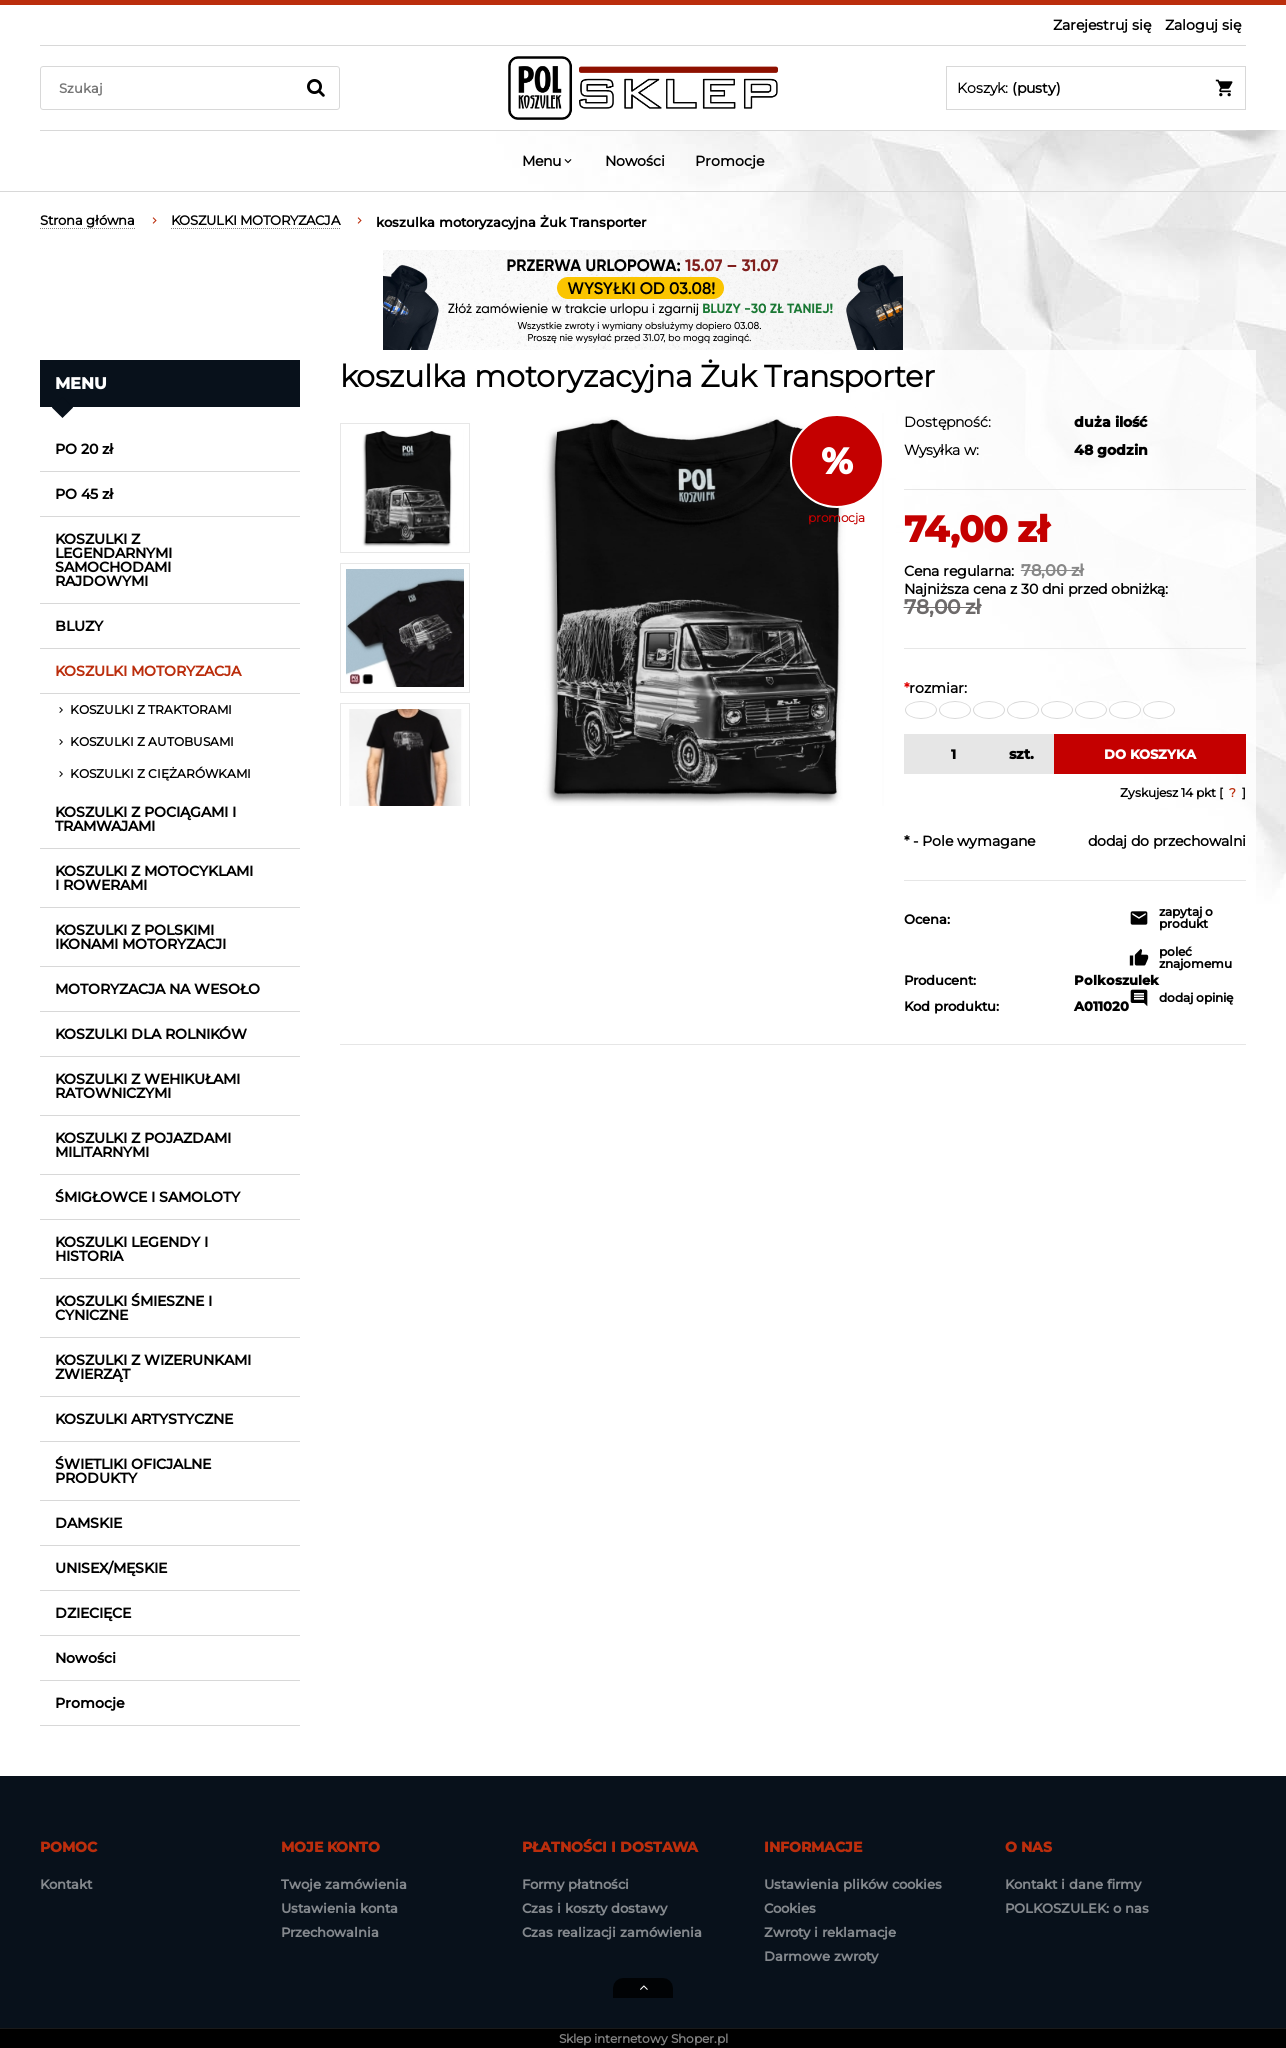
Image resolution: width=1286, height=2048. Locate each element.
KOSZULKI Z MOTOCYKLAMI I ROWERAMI (154, 878)
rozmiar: (935, 688)
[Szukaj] (316, 88)
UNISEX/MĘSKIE (111, 1568)
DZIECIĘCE (93, 1613)
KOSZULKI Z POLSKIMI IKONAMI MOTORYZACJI (140, 937)
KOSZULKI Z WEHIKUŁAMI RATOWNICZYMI (147, 1086)
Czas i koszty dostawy (594, 1908)
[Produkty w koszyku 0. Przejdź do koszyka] (1096, 88)
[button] (1187, 921)
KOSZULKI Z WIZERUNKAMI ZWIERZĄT (153, 1367)
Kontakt (66, 1884)
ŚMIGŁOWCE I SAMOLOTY (147, 1197)
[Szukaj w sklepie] (171, 88)
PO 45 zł (84, 494)
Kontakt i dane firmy (1073, 1884)
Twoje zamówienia (344, 1884)
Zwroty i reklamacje (830, 1932)
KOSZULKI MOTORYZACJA (148, 671)
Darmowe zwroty (821, 1956)
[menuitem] (548, 161)
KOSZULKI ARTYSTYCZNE (144, 1419)
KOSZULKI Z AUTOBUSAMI (152, 741)
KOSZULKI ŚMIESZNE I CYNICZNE (133, 1308)
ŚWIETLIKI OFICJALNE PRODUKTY (133, 1471)
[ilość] (951, 754)
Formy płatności (575, 1884)
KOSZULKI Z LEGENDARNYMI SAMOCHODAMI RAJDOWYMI (113, 560)
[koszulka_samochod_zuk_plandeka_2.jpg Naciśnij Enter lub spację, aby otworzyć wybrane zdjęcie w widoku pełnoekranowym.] (687, 610)
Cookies (790, 1908)
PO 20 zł (84, 449)
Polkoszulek (1091, 980)
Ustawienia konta (339, 1908)
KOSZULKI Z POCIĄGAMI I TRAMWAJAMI (145, 819)
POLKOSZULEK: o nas (1077, 1908)
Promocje (90, 1703)
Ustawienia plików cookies (853, 1884)
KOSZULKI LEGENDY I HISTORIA (131, 1249)
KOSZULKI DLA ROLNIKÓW (151, 1034)
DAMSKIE (88, 1523)
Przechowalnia (330, 1932)
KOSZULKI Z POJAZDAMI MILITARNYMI (143, 1145)
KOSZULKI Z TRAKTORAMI (151, 709)
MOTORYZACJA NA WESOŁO (157, 989)
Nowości (85, 1658)
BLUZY (79, 626)
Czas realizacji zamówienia (612, 1932)
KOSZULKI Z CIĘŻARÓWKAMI (160, 773)
